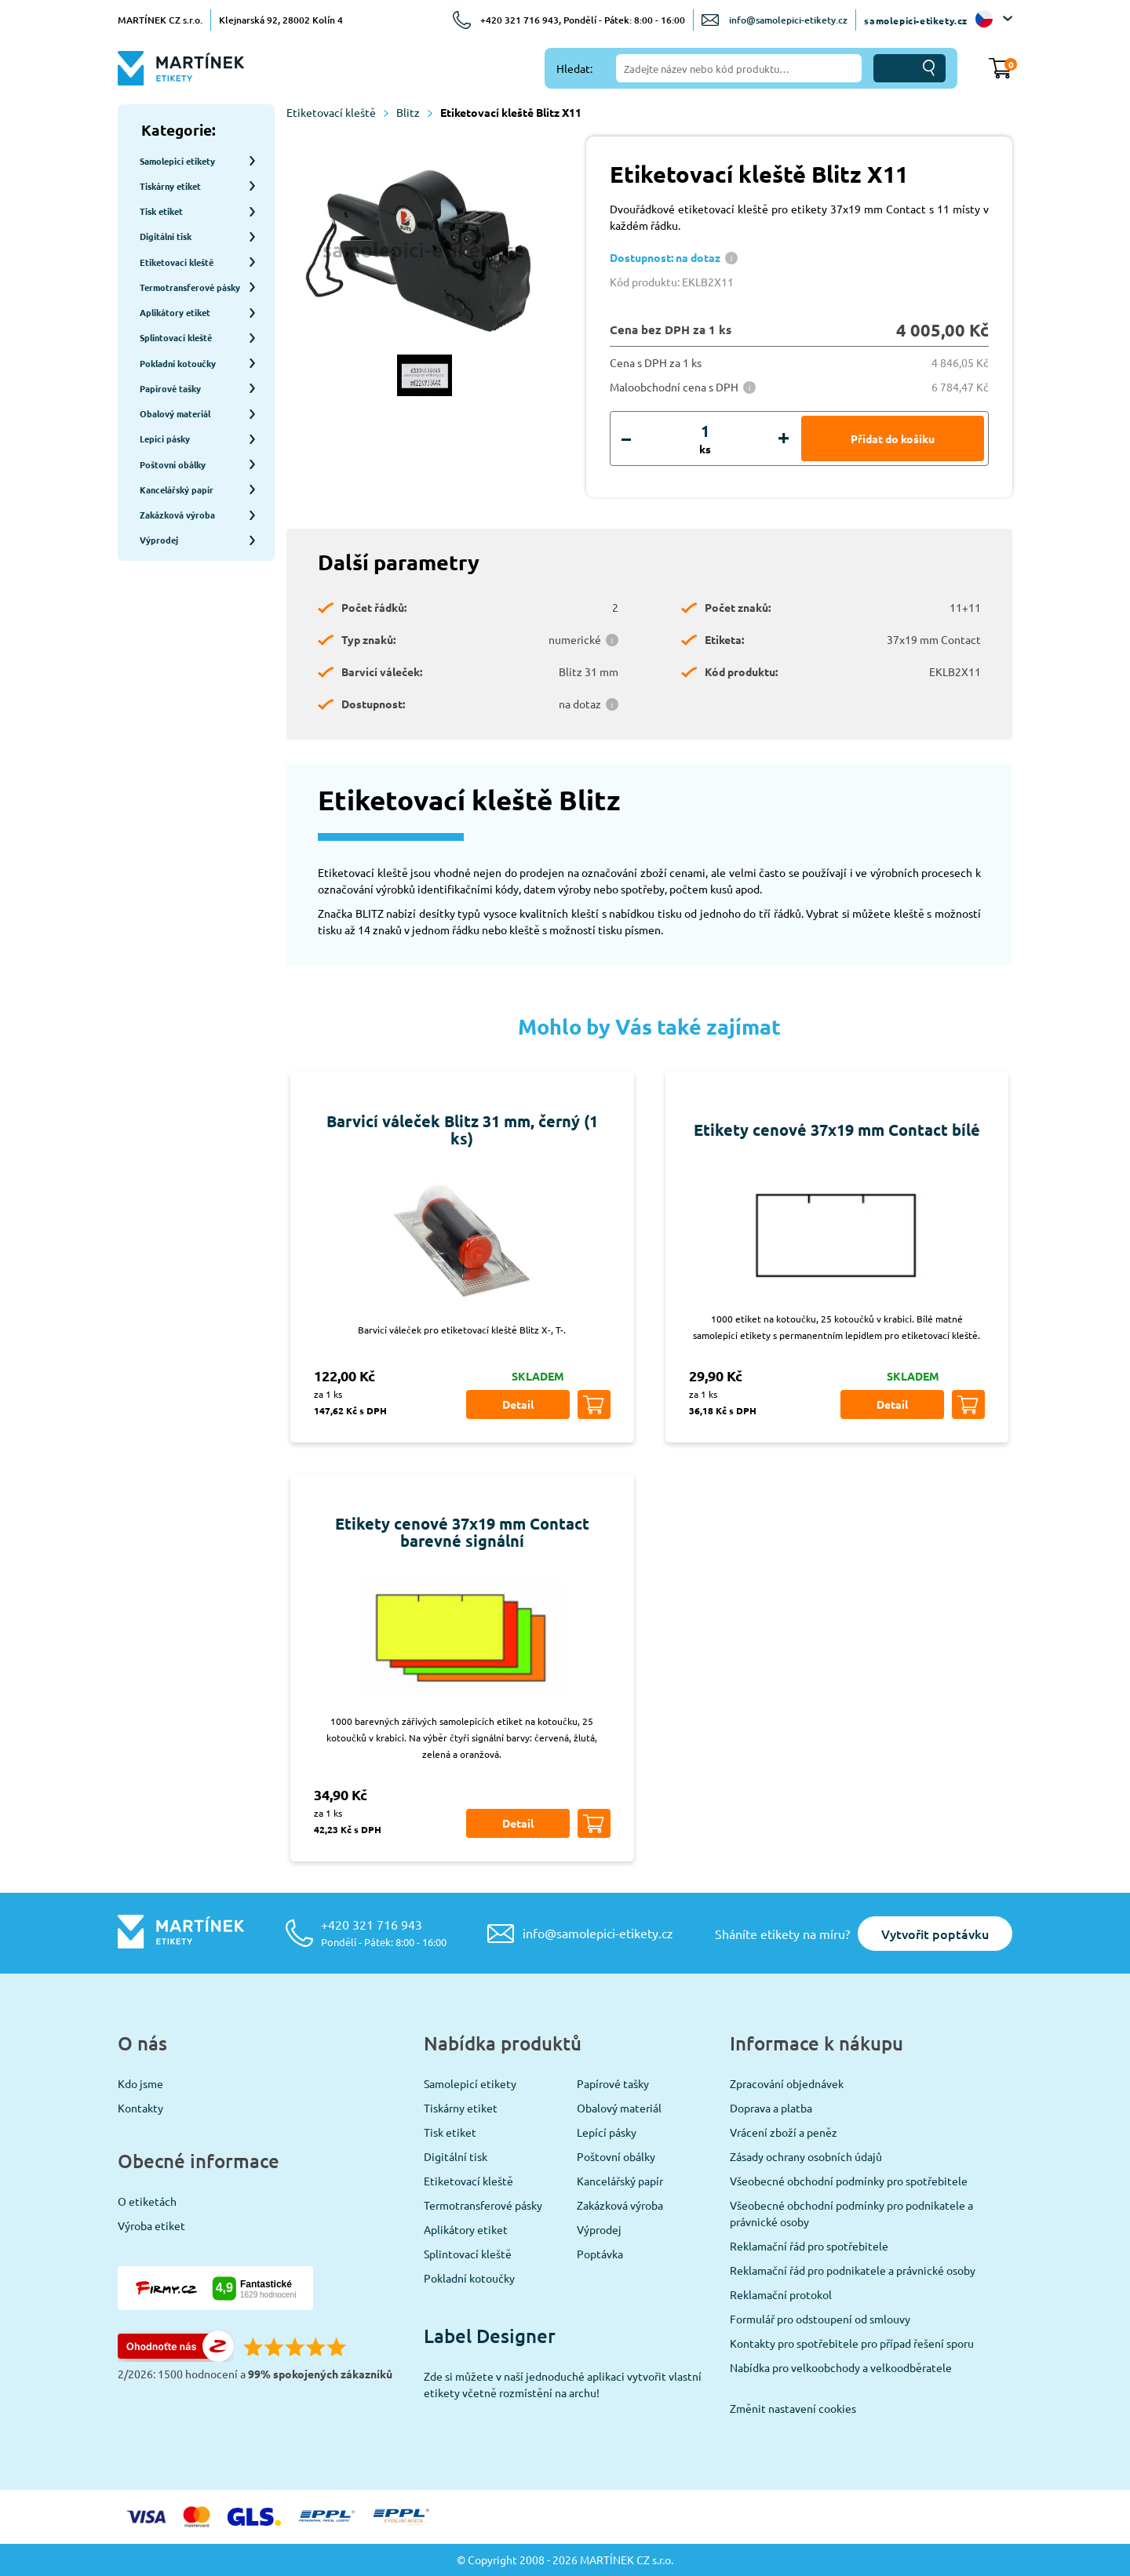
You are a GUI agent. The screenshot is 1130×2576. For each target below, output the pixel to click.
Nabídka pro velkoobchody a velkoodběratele (841, 2367)
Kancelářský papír (620, 2181)
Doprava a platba (771, 2108)
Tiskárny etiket (461, 2108)
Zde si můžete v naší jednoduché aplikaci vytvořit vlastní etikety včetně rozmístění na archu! (563, 2384)
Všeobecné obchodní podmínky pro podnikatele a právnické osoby (851, 2213)
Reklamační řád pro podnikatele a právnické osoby (852, 2270)
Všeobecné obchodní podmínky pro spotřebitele (849, 2181)
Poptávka (600, 2254)
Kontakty (140, 2108)
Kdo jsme (140, 2083)
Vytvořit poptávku (935, 1933)
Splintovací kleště (468, 2254)
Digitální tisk (455, 2156)
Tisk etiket (450, 2132)
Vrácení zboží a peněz (783, 2132)
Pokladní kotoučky (469, 2278)
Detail (518, 1404)
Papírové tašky (613, 2083)
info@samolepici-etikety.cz (788, 20)
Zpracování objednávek (787, 2083)
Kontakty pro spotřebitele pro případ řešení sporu (852, 2343)
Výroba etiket (151, 2225)
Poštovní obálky (616, 2156)
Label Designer (490, 2335)
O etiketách (147, 2201)
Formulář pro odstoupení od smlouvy (820, 2319)
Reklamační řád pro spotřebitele (809, 2246)
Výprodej (599, 2229)
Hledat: (574, 68)
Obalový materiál (619, 2108)
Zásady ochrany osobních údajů (806, 2156)
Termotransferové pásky (483, 2205)
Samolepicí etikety (470, 2083)
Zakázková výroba (620, 2205)
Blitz (414, 112)
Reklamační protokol (781, 2294)
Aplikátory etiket (466, 2229)
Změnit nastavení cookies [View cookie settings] (793, 2408)
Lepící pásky (606, 2132)
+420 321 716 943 (384, 1932)
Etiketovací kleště (337, 112)
